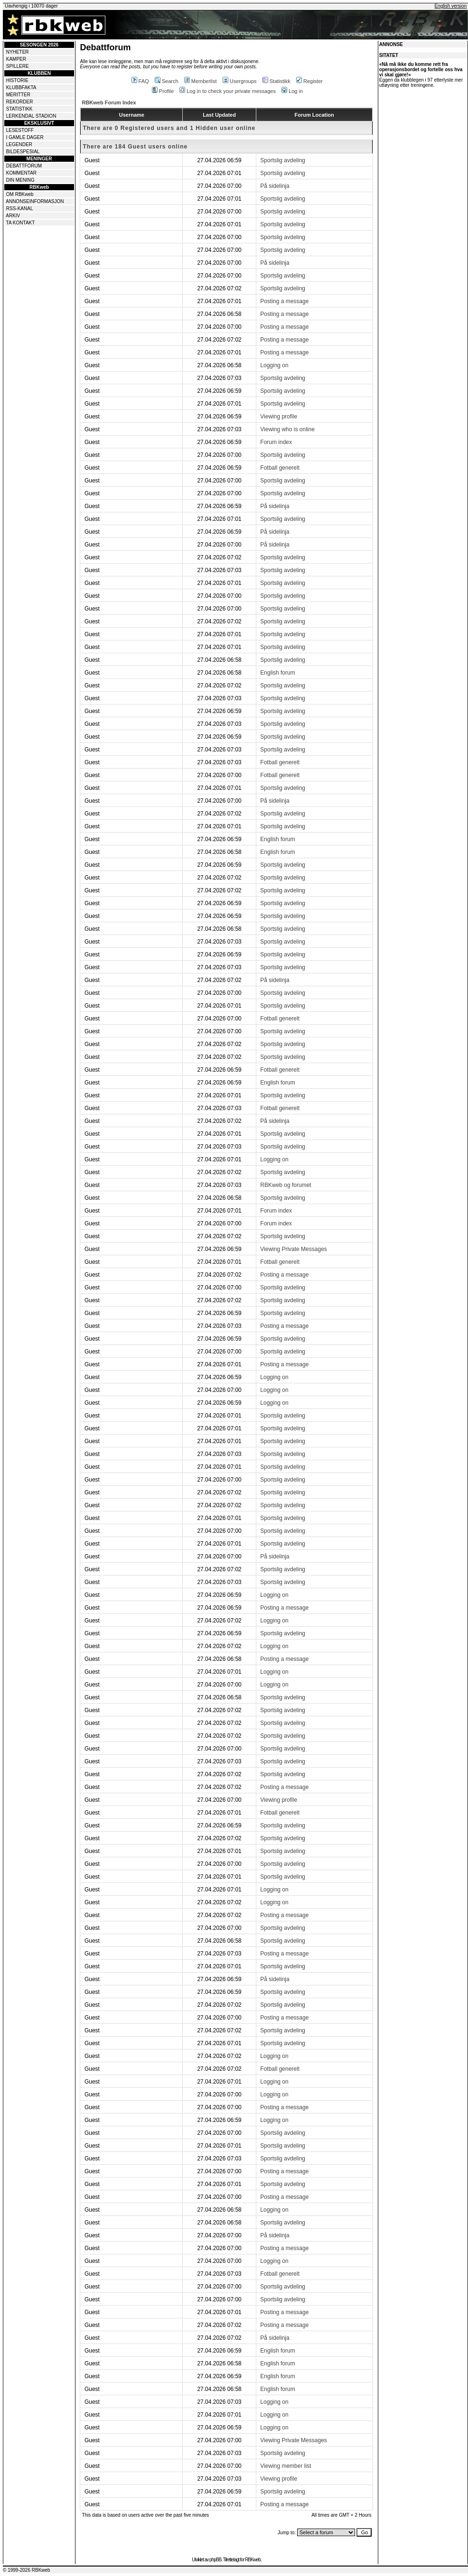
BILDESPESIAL (23, 151)
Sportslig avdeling (282, 160)
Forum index (276, 442)
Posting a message (284, 301)
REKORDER (19, 101)
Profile (163, 91)
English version (450, 6)
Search (166, 81)
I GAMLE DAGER (25, 137)
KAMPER (16, 59)
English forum (277, 672)
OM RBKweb (20, 194)
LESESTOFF (20, 130)
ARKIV (13, 215)
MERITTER (18, 94)
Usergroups (240, 81)
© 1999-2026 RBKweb (26, 2570)
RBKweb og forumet (285, 1185)
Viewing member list (285, 2466)
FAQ (140, 81)
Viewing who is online (287, 429)
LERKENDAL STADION (31, 116)
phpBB (215, 2559)
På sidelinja (274, 186)
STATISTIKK (19, 108)
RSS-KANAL (19, 208)
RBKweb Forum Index (109, 102)
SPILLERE (17, 66)
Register (309, 81)
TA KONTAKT (20, 222)
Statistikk (276, 81)
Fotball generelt (280, 467)
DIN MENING (20, 180)
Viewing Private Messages (293, 1249)
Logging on (274, 365)
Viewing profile (278, 416)
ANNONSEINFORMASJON (35, 201)
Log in (292, 91)
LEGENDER (19, 144)
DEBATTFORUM (24, 165)
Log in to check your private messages (227, 91)
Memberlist (200, 81)
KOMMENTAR (21, 173)
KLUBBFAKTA (21, 87)
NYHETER (17, 52)
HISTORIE (17, 80)
